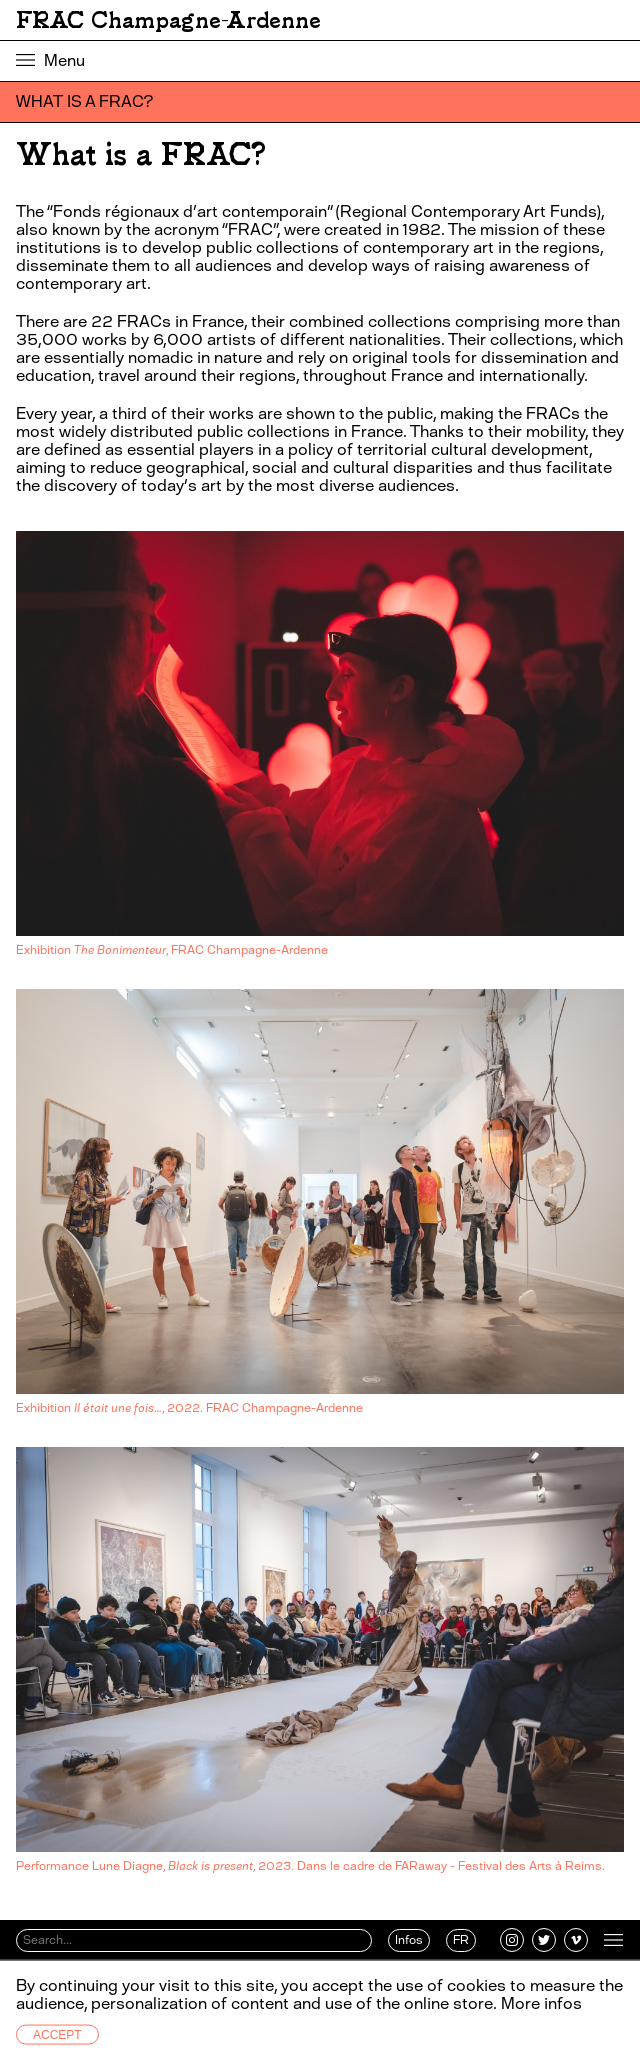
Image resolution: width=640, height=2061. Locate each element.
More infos (541, 2003)
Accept (57, 2035)
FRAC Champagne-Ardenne (168, 20)
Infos (409, 1940)
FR (461, 1940)
